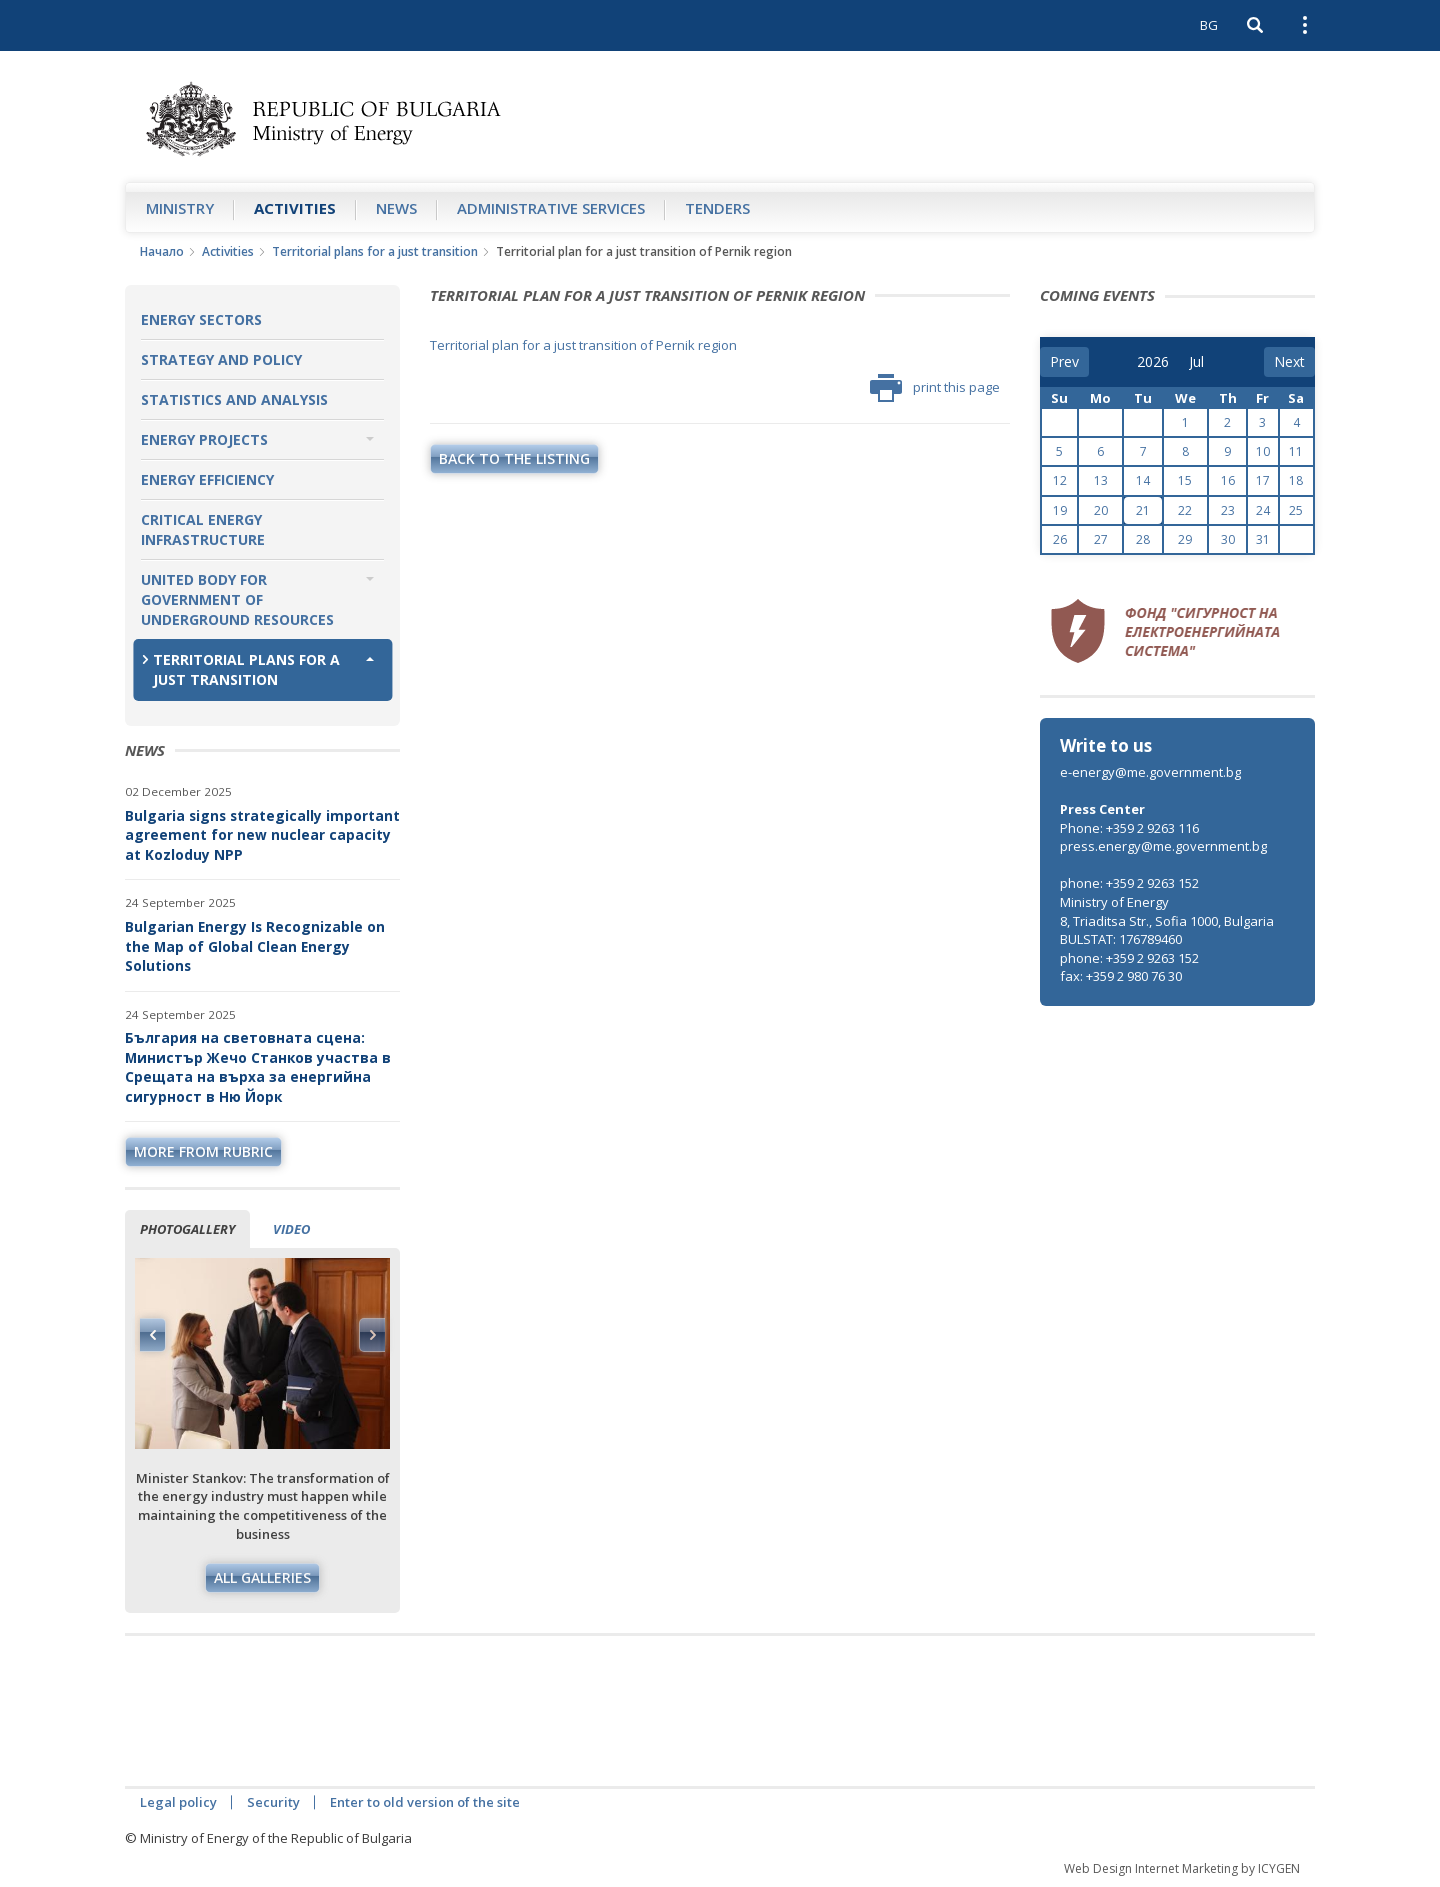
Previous (153, 1335)
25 (1296, 510)
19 (1060, 510)
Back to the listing (514, 458)
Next (372, 1335)
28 (1143, 539)
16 (1228, 480)
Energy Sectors (201, 319)
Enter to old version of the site (425, 1802)
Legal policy (178, 1802)
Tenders (717, 208)
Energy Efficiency (207, 479)
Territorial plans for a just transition (375, 251)
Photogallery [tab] (187, 1229)
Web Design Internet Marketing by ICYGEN (1182, 1868)
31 (1263, 539)
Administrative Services (551, 208)
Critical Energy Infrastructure (203, 529)
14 (1143, 480)
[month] (1203, 362)
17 (1263, 480)
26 (1060, 539)
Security (273, 1802)
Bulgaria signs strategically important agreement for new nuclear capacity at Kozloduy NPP (262, 835)
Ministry (180, 208)
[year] (1153, 362)
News (396, 208)
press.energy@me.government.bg (1163, 846)
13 (1101, 480)
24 (1263, 510)
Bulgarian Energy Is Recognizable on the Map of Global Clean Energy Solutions (255, 946)
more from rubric (203, 1151)
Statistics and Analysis (234, 399)
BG (1209, 25)
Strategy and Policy (221, 359)
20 (1101, 510)
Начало (162, 251)
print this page (935, 388)
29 (1185, 539)
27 (1101, 539)
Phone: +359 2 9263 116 (1129, 828)
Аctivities (295, 208)
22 (1185, 510)
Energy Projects (204, 439)
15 (1185, 480)
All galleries (262, 1577)
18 (1296, 480)
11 (1296, 451)
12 (1060, 480)
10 (1263, 451)
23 (1228, 510)
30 (1228, 539)
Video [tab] (291, 1229)
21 (1143, 510)
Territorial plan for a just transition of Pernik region (583, 345)
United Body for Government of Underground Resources (237, 599)
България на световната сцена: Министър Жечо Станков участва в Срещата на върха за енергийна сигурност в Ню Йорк (258, 1067)
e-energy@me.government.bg (1150, 772)
